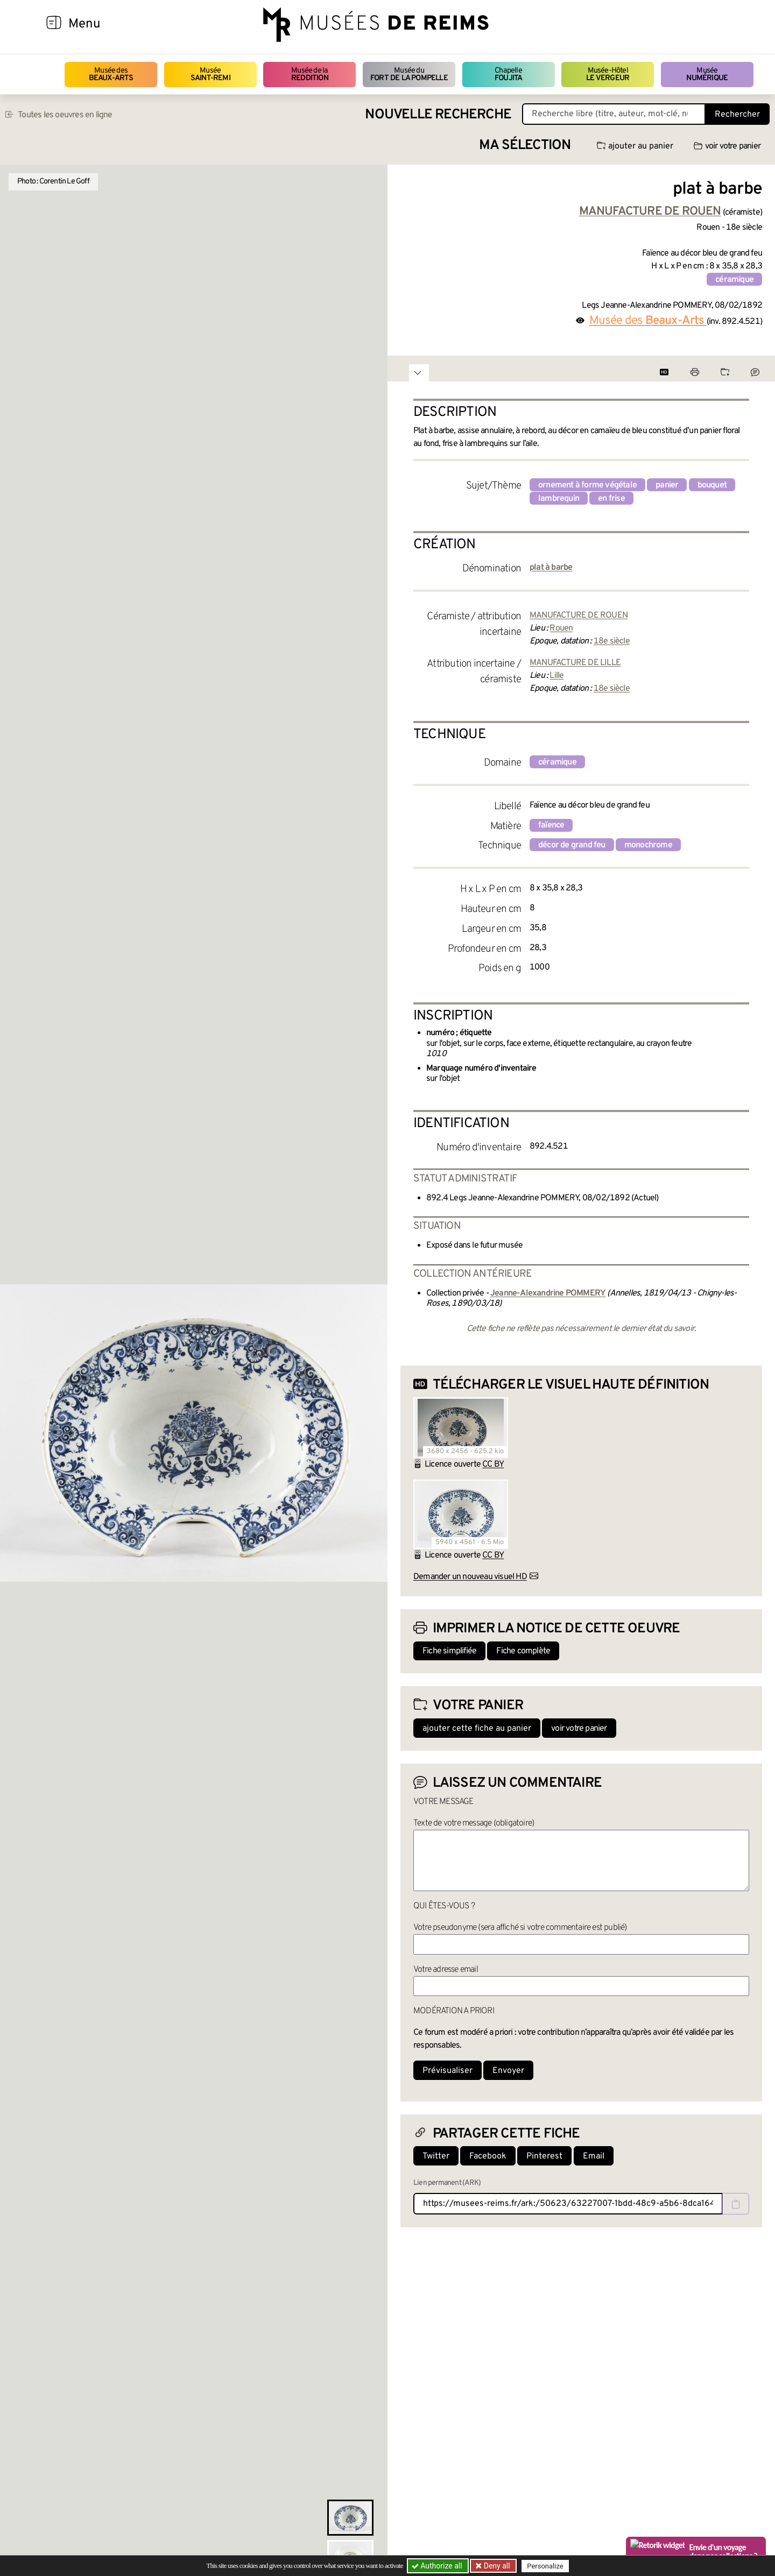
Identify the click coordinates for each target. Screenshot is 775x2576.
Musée (210, 74)
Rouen (561, 628)
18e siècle (612, 641)
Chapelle (508, 74)
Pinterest (544, 2156)
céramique (734, 279)
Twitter (435, 2156)
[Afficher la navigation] (53, 24)
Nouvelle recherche (438, 115)
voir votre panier (727, 146)
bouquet (712, 485)
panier (667, 485)
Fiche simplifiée (449, 1651)
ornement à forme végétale (587, 485)
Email (593, 2156)
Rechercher (737, 114)
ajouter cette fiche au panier (476, 1728)
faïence (551, 825)
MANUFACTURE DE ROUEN (579, 615)
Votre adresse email (445, 1969)
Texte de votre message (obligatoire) (473, 1823)
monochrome (648, 845)
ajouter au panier (635, 146)
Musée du (409, 74)
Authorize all (437, 2565)
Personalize (545, 2566)
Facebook (487, 2156)
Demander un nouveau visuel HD (470, 1577)
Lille (556, 675)
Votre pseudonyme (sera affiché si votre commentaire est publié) (520, 1927)
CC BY (493, 1464)
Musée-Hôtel (607, 74)
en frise (611, 498)
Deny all (496, 2565)
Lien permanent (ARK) (447, 2183)
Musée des (111, 74)
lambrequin (558, 498)
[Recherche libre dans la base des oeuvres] (614, 114)
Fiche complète (523, 1651)
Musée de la (309, 74)
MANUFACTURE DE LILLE (575, 662)
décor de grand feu (571, 845)
